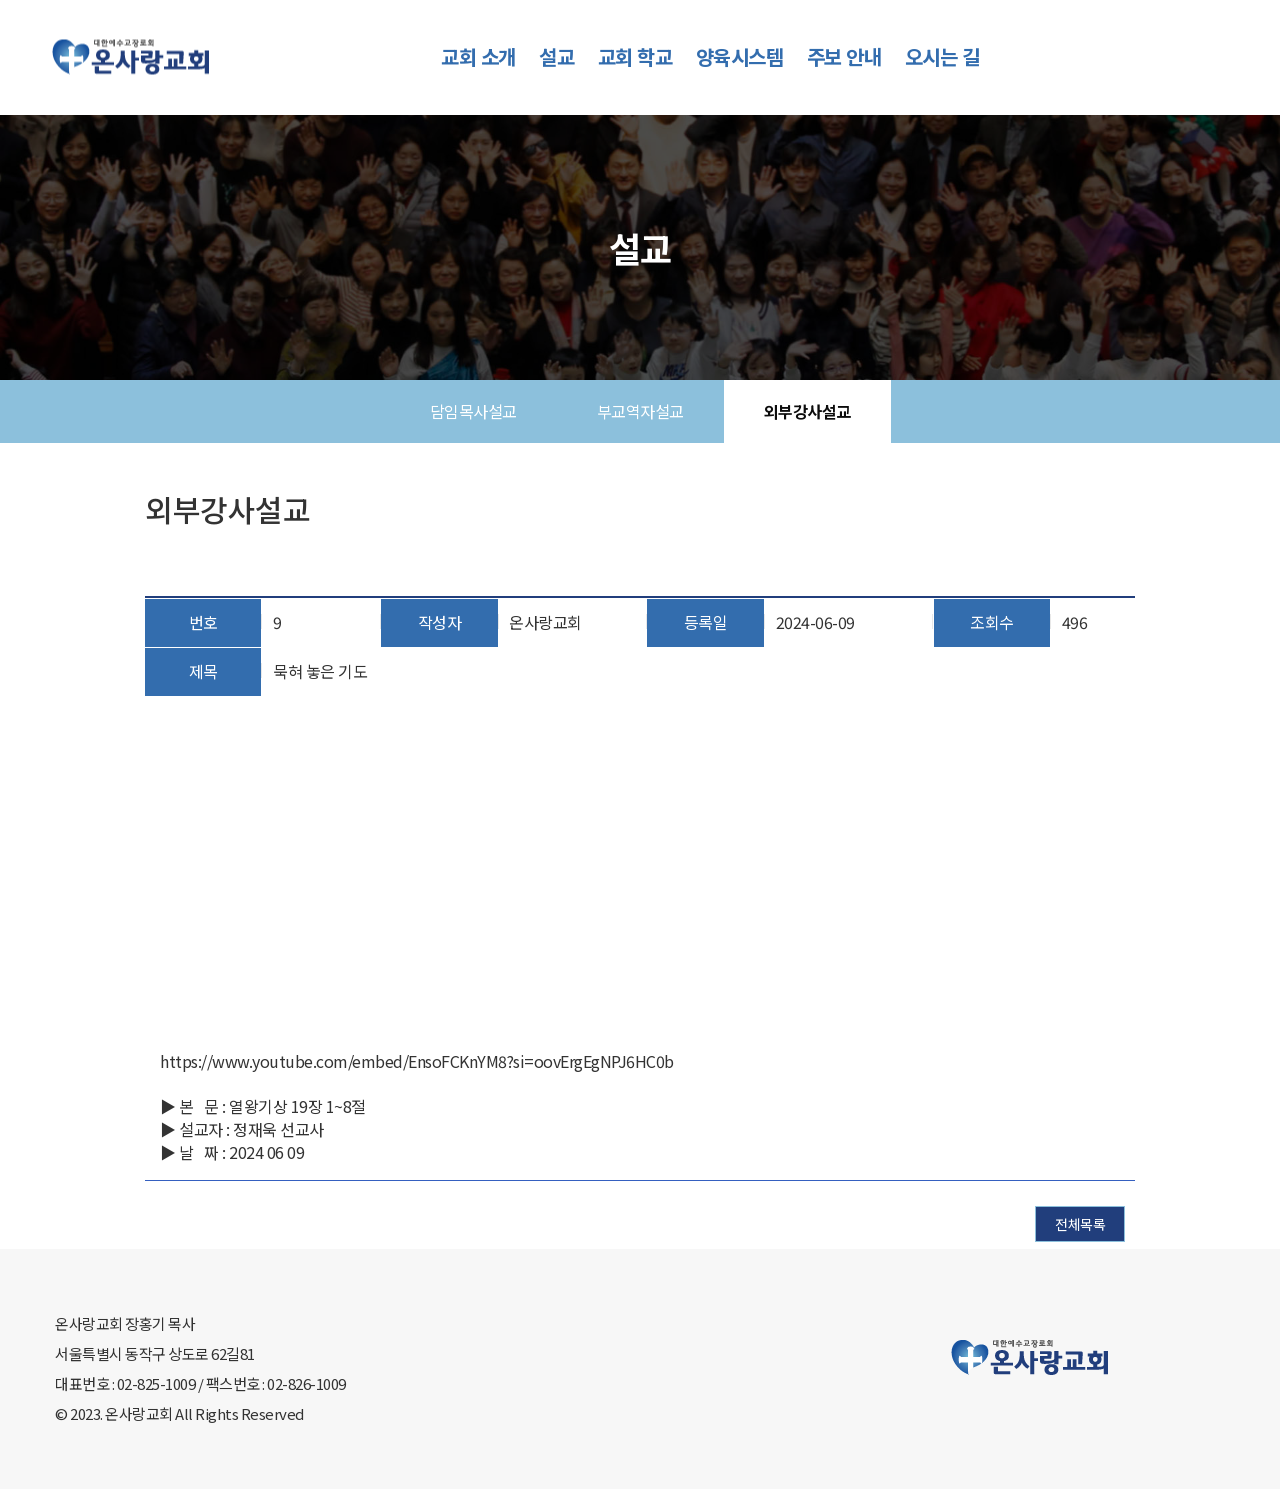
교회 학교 (635, 56)
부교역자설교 (640, 411)
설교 (556, 56)
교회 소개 (478, 56)
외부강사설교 (807, 411)
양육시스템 (740, 56)
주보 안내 (844, 56)
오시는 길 (942, 56)
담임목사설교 (473, 411)
